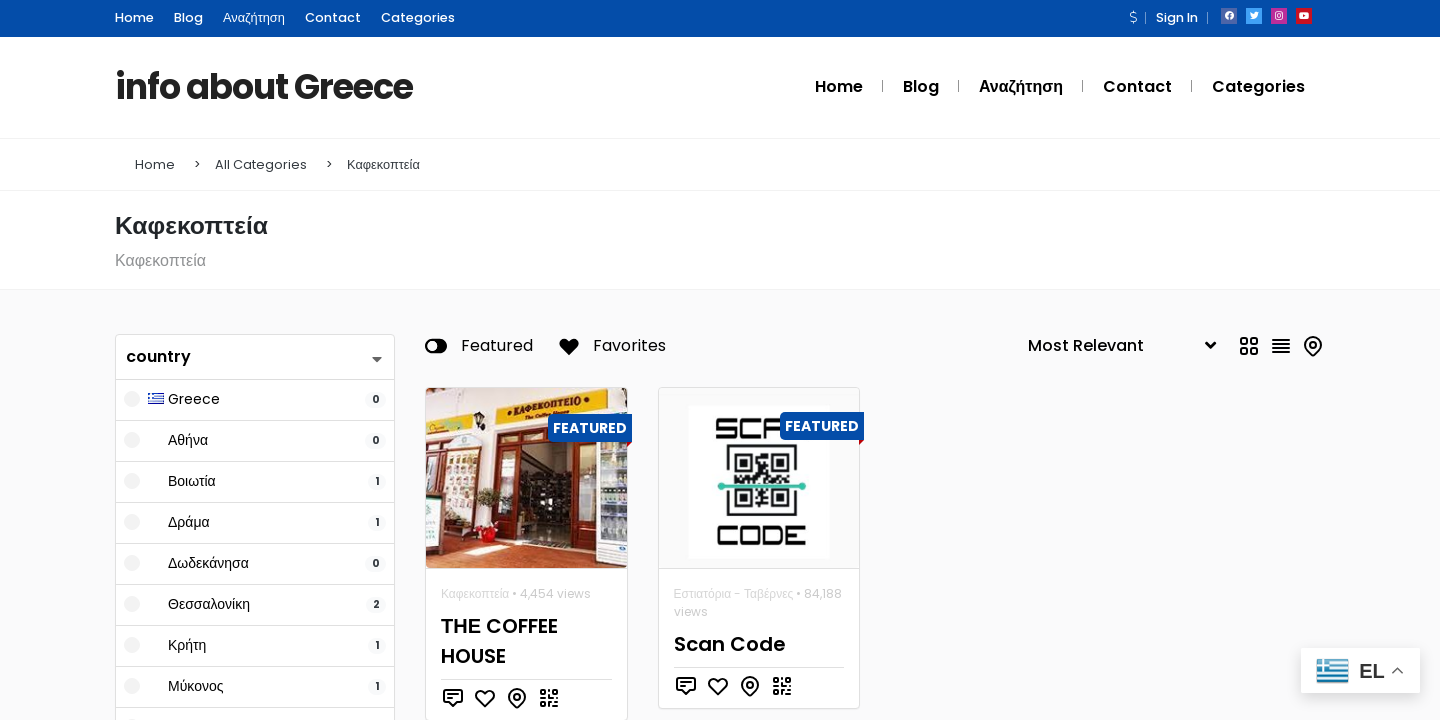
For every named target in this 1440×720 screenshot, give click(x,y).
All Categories (261, 164)
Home (155, 164)
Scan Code (725, 644)
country (155, 356)
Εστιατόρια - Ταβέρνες (734, 593)
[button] (1134, 17)
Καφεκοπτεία (383, 164)
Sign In (1176, 17)
